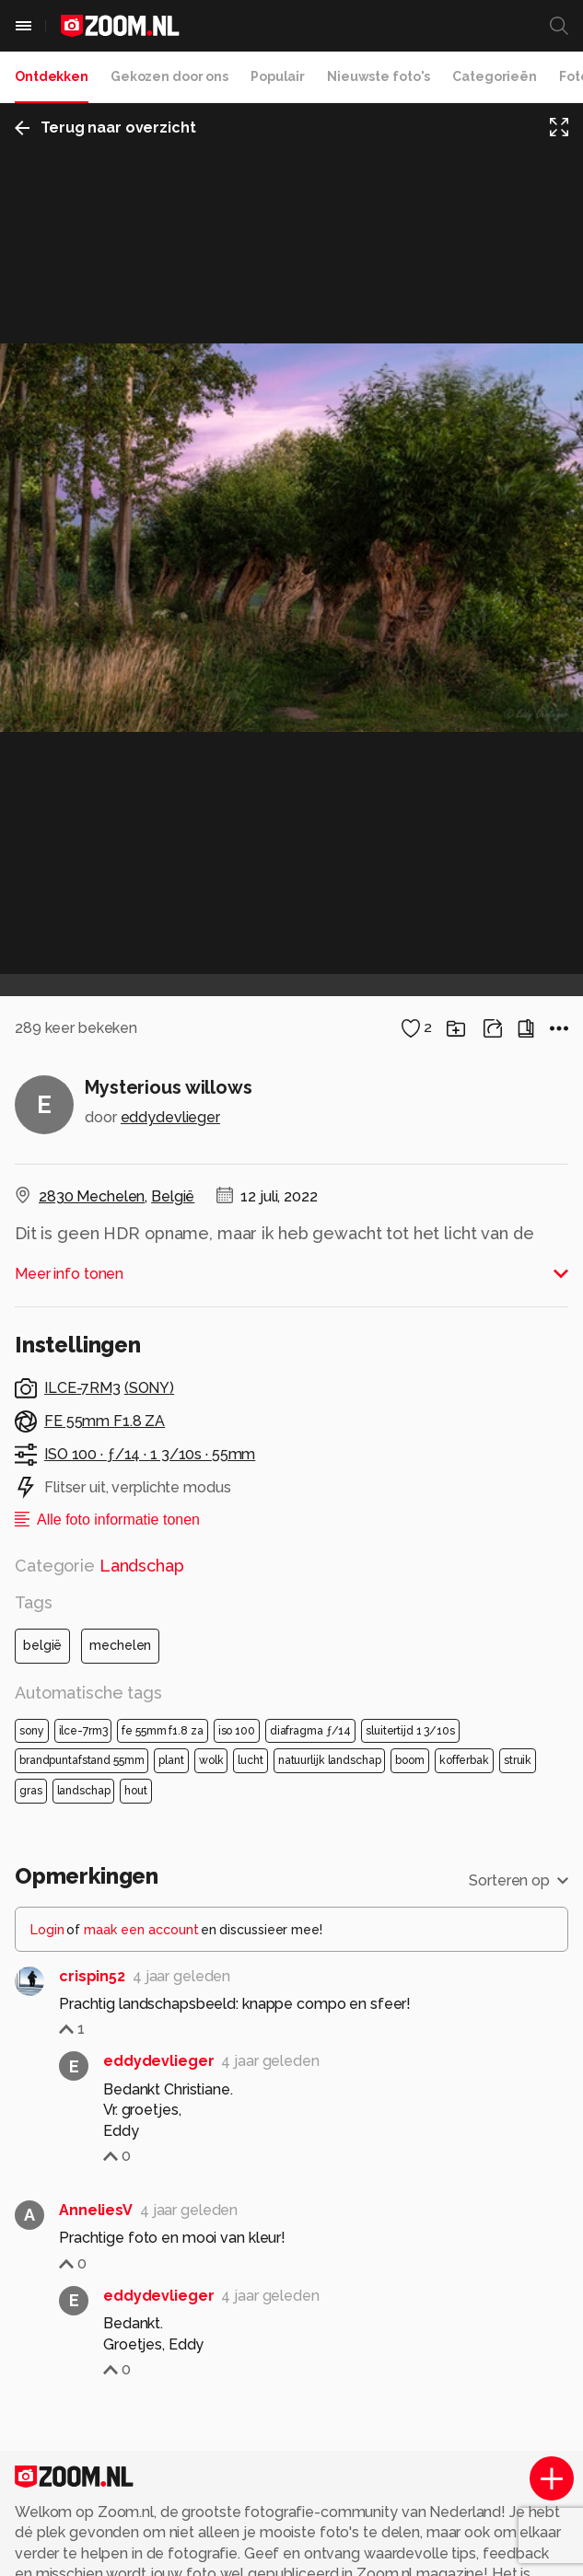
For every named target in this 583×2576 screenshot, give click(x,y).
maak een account (141, 2088)
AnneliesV (96, 2369)
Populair (278, 76)
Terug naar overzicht (105, 127)
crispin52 (92, 2134)
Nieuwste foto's (378, 76)
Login (47, 2088)
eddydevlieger (170, 1276)
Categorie (99, 1725)
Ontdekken (51, 76)
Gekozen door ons (169, 76)
